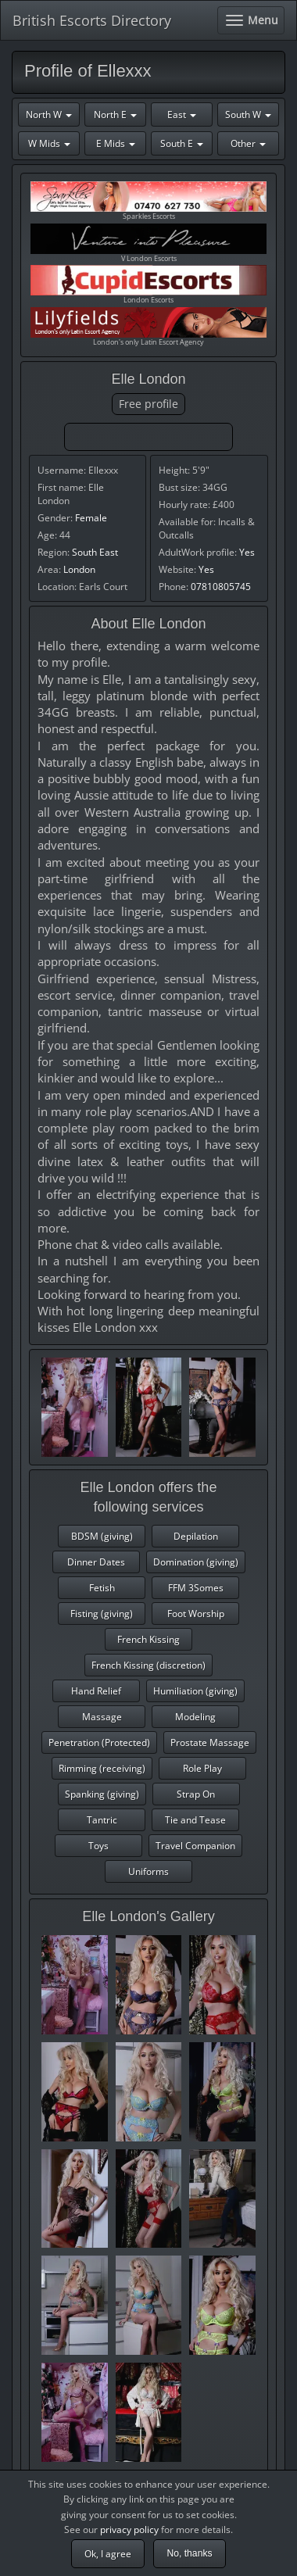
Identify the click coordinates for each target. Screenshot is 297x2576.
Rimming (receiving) (102, 1768)
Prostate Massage (209, 1742)
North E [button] (115, 114)
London (79, 569)
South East (95, 552)
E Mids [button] (115, 143)
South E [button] (181, 143)
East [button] (181, 114)
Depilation (196, 1536)
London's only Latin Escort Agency (148, 327)
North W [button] (49, 114)
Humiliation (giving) (195, 1691)
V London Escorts (148, 243)
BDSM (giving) (102, 1536)
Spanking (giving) (102, 1794)
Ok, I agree (107, 2553)
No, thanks (189, 2553)
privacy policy (129, 2529)
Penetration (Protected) (99, 1742)
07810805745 (221, 586)
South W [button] (248, 114)
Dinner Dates (96, 1562)
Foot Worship (195, 1613)
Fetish (102, 1587)
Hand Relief (96, 1691)
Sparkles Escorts (148, 201)
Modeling (195, 1716)
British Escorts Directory (92, 20)
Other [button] (248, 143)
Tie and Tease (195, 1819)
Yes (247, 552)
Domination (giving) (195, 1562)
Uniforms (148, 1871)
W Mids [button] (49, 143)
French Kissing (148, 1639)
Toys (98, 1845)
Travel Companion (195, 1845)
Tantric (102, 1819)
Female (91, 517)
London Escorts (148, 285)
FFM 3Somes (196, 1587)
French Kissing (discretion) (148, 1665)
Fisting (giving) (101, 1613)
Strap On (196, 1794)
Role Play (202, 1768)
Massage (102, 1716)
